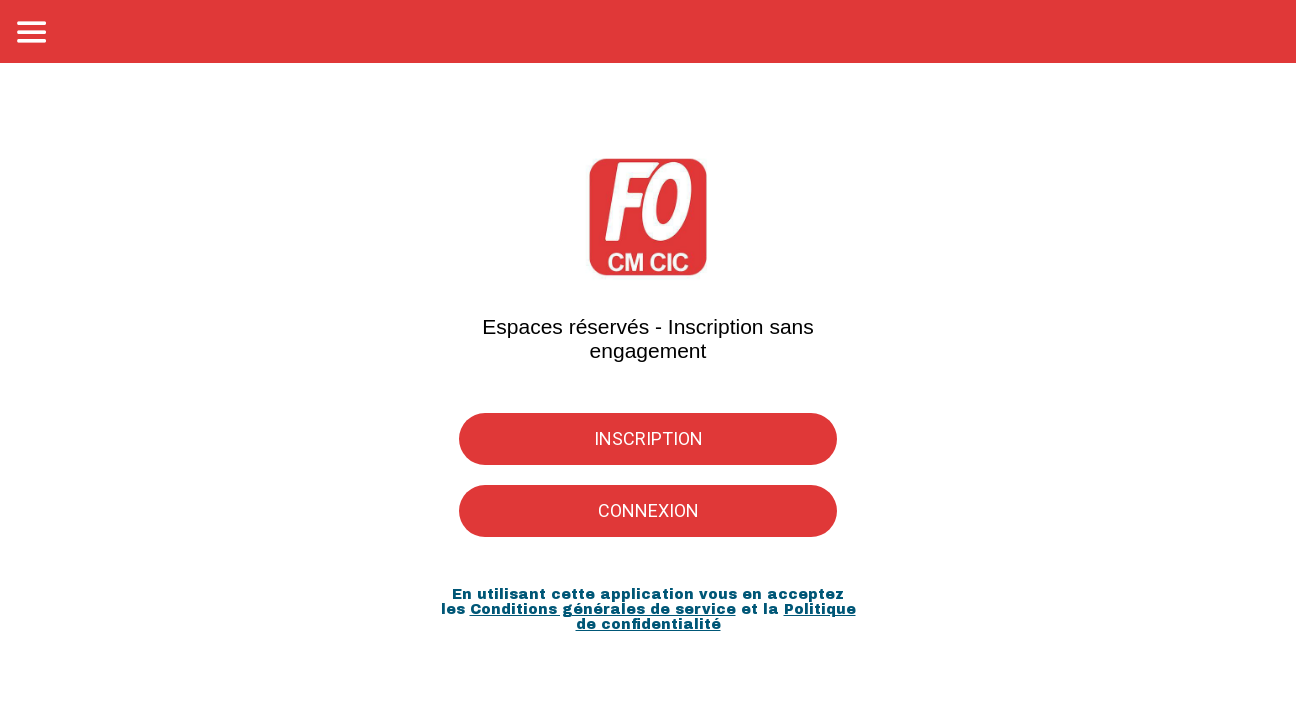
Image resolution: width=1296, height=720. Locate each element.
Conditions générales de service (603, 609)
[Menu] (32, 32)
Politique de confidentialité (716, 617)
